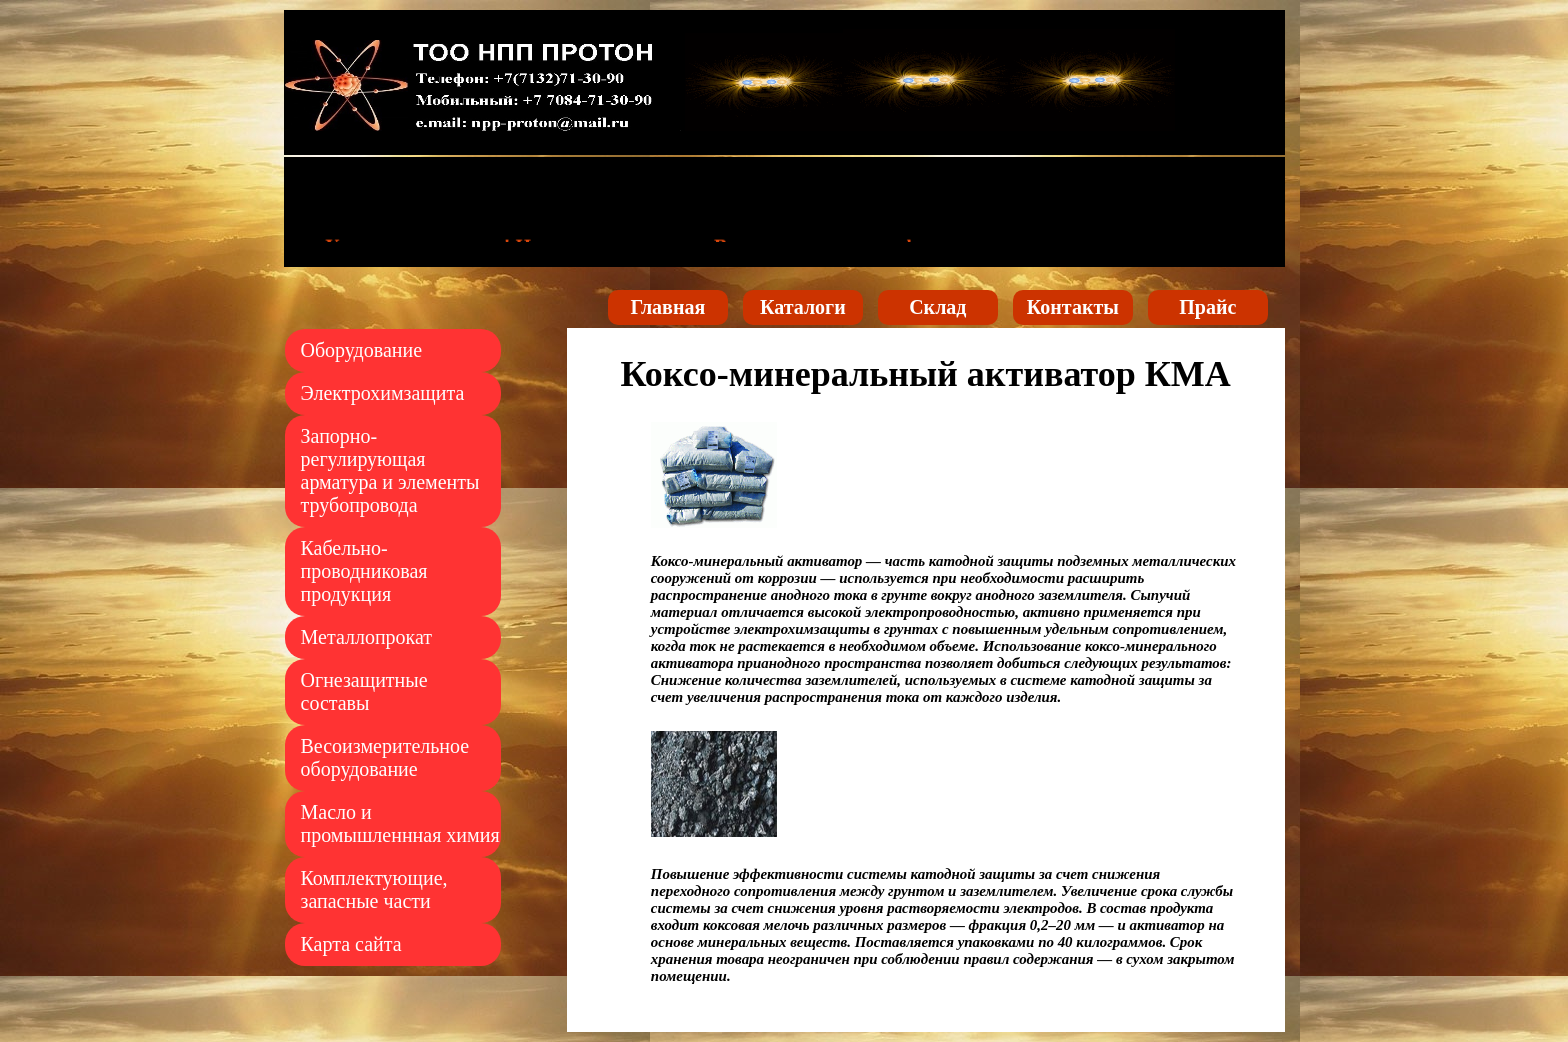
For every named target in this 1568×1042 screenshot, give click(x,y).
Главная (667, 307)
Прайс (1207, 307)
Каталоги (803, 307)
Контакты (1073, 307)
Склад (937, 307)
